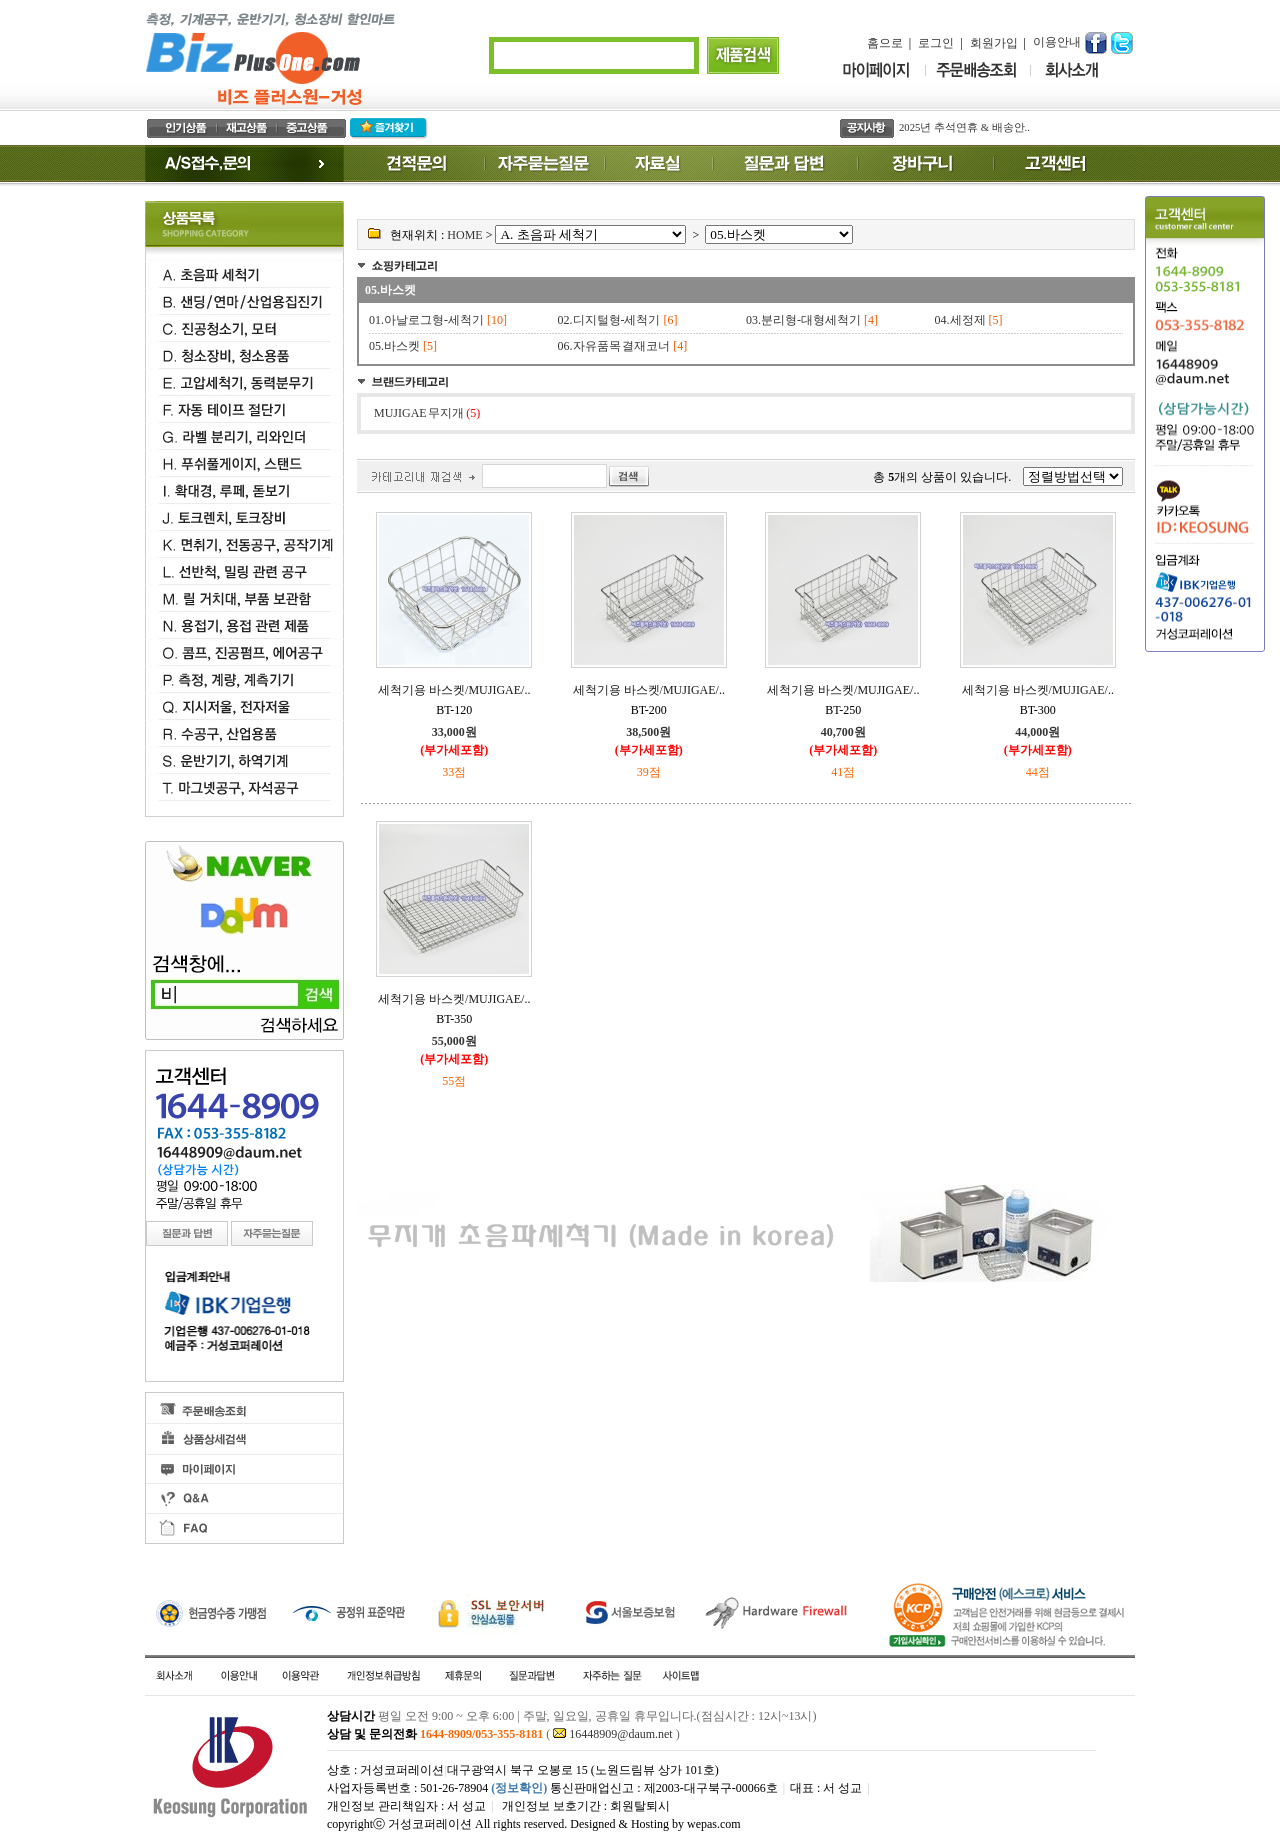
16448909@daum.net (620, 1734)
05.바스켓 (390, 290)
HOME (464, 235)
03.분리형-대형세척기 (803, 320)
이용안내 (1057, 42)
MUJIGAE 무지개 (427, 413)
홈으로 (885, 43)
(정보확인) (519, 1788)
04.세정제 (960, 320)
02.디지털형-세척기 (609, 320)
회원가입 (994, 43)
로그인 (936, 43)
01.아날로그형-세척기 (426, 320)
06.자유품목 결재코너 (614, 346)
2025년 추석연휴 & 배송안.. (964, 127)
